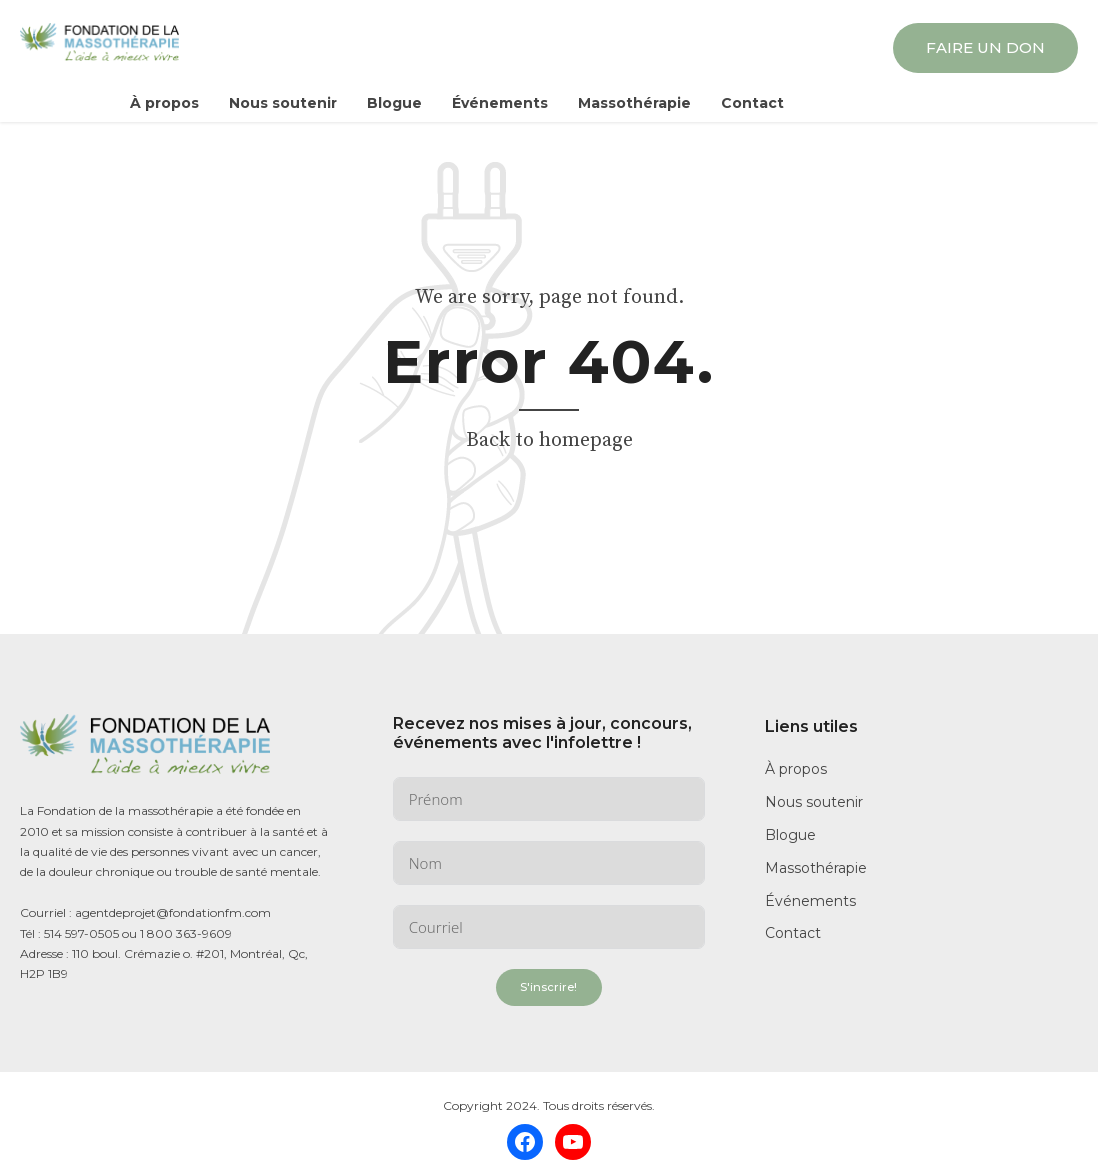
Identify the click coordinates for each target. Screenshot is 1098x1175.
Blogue (394, 103)
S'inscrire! (548, 987)
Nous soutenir (283, 103)
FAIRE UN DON (985, 47)
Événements (500, 103)
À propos (164, 103)
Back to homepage (549, 440)
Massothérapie (634, 103)
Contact (752, 103)
